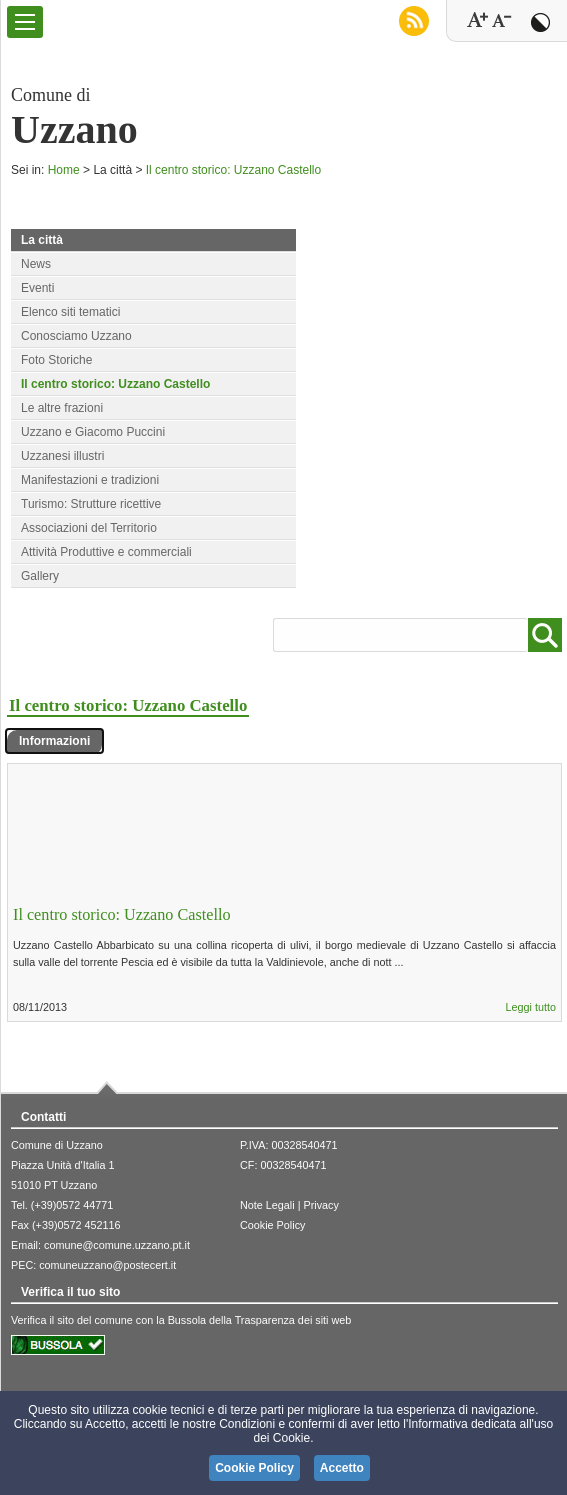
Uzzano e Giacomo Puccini (93, 432)
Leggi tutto (531, 1007)
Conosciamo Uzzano (76, 336)
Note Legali (267, 1205)
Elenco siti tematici (70, 312)
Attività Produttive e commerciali (106, 552)
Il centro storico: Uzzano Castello (233, 170)
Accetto (342, 1468)
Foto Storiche (56, 360)
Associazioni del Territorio (89, 528)
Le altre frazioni (62, 408)
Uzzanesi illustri (62, 456)
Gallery (40, 576)
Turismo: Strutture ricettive (91, 504)
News (36, 264)
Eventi (37, 288)
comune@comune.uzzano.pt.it (117, 1245)
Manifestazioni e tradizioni (90, 480)
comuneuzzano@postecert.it (107, 1265)
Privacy (320, 1205)
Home (64, 170)
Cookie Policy (272, 1225)
